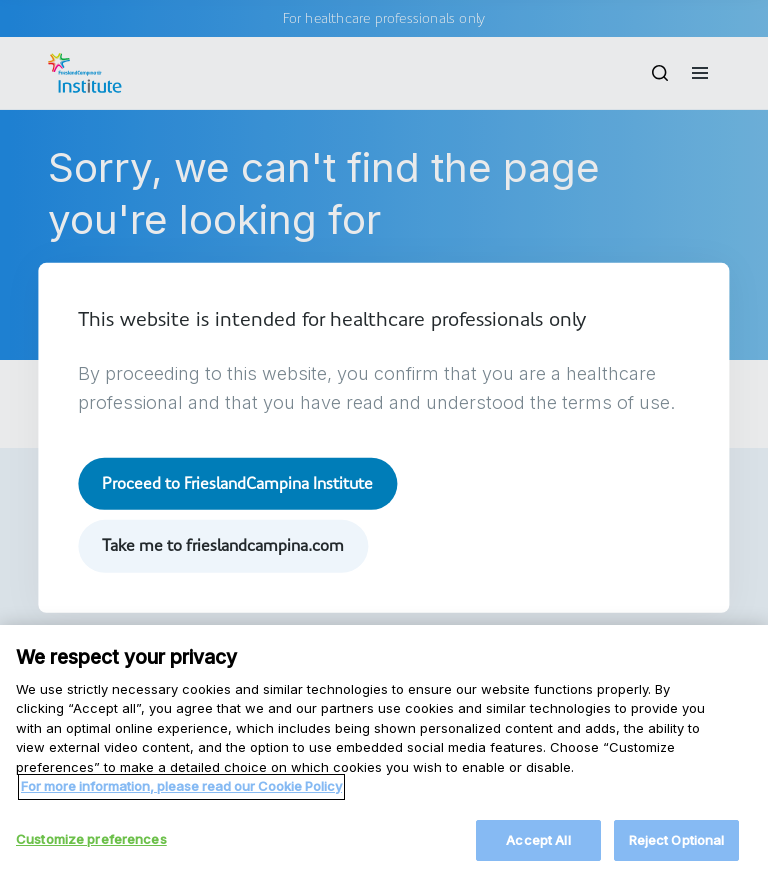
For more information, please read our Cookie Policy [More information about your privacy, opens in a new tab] (181, 794)
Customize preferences (91, 847)
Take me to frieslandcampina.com (223, 545)
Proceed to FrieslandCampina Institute (237, 483)
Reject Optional (677, 848)
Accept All (538, 848)
